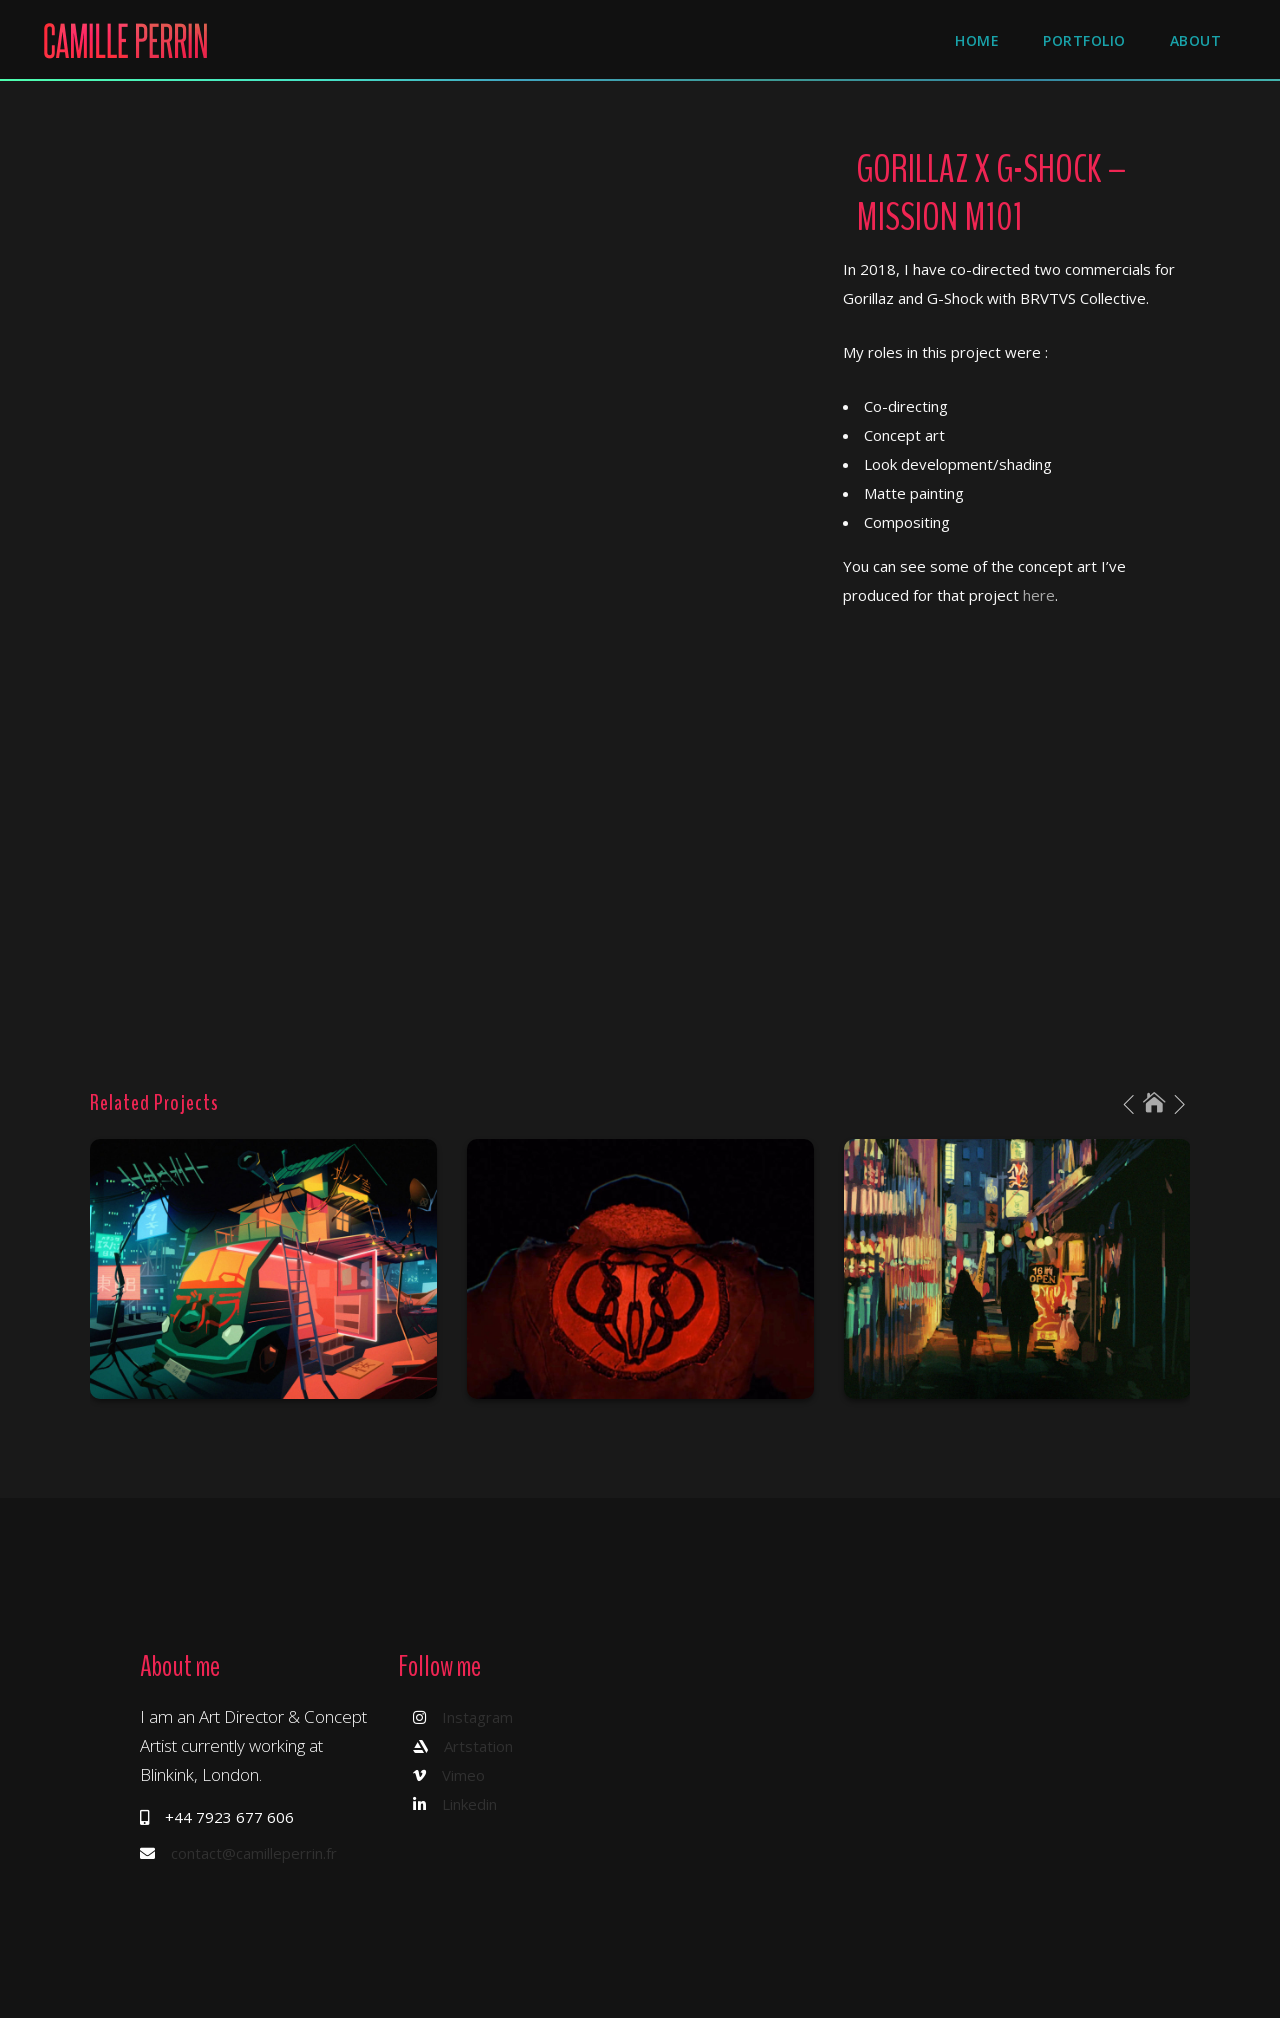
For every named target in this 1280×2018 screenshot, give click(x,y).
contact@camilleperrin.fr (254, 1853)
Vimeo (463, 1775)
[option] (263, 1269)
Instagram (477, 1717)
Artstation (478, 1746)
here (1039, 595)
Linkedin (469, 1804)
